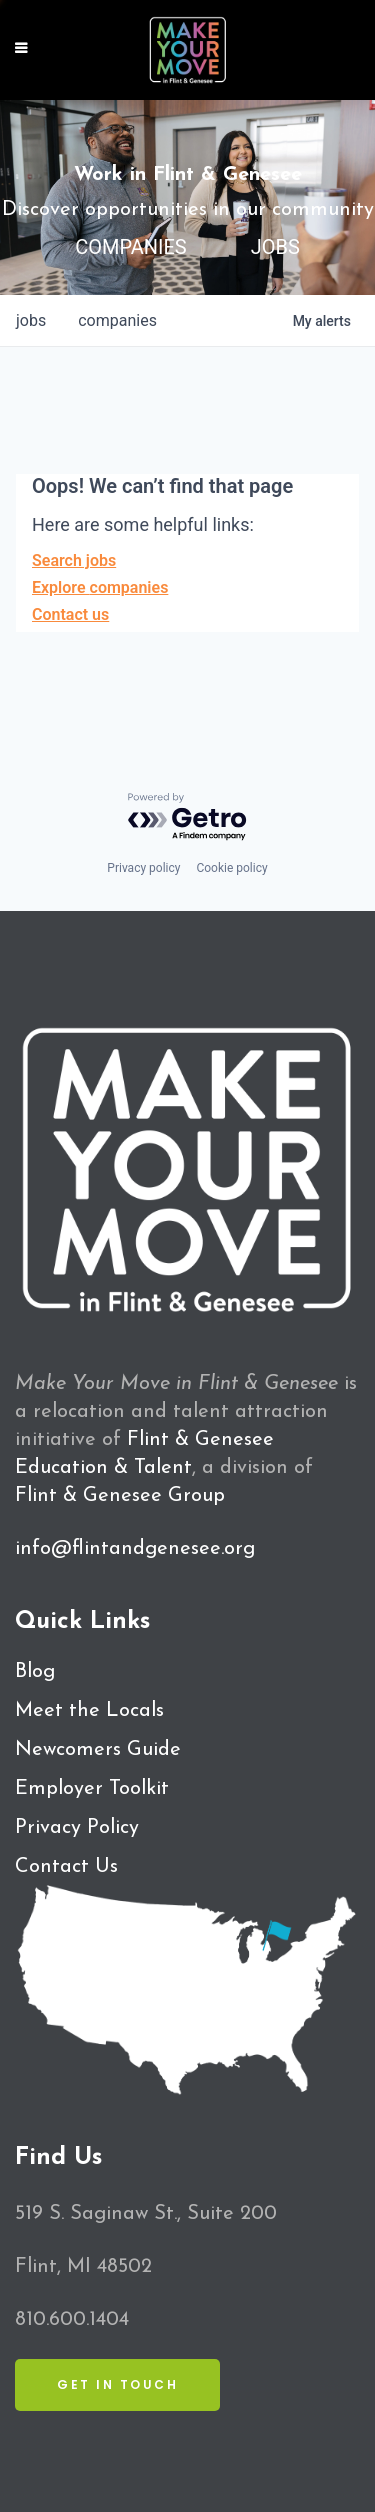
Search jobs (74, 560)
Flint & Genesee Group (120, 1496)
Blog (35, 1672)
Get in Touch (117, 2384)
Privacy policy (143, 868)
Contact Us (66, 1867)
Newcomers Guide (98, 1750)
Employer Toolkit (92, 1789)
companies (117, 320)
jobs (31, 320)
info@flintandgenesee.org (135, 1549)
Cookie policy (231, 868)
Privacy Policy (77, 1828)
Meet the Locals (89, 1711)
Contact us (70, 614)
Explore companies (100, 587)
